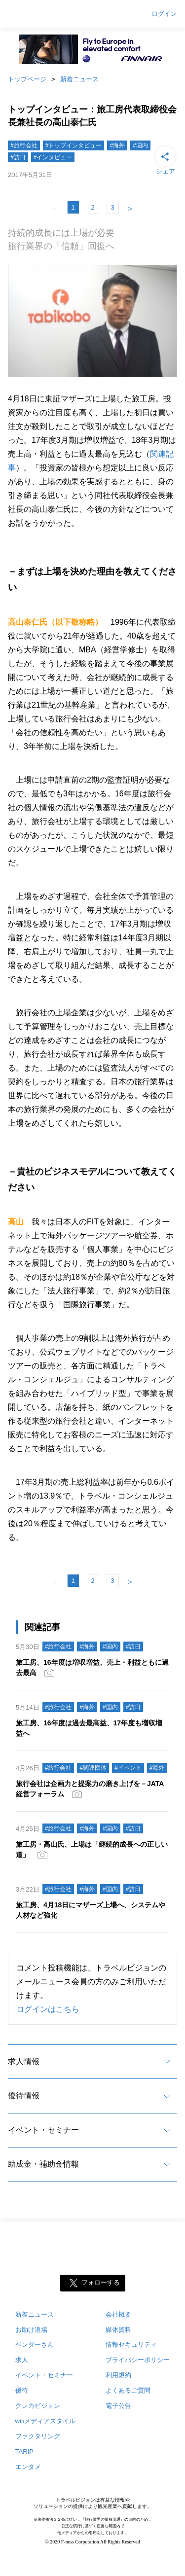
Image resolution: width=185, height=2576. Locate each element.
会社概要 (118, 2314)
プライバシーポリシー (138, 2359)
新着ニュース (79, 79)
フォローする (100, 2282)
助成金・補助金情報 (43, 2164)
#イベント (128, 1767)
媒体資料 (118, 2329)
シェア (165, 159)
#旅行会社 (23, 145)
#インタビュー (53, 157)
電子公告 (118, 2405)
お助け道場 (31, 2329)
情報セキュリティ (131, 2344)
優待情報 (23, 2095)
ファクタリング (37, 2436)
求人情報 (23, 2061)
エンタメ (28, 2466)
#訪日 (18, 157)
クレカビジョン (37, 2405)
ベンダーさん (34, 2344)
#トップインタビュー (73, 145)
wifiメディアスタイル (45, 2421)
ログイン (164, 13)
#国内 (140, 145)
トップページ (27, 79)
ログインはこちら (47, 2009)
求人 (21, 2359)
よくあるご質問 (128, 2390)
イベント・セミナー (43, 2130)
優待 (21, 2390)
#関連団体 (93, 1767)
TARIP (24, 2451)
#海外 (117, 145)
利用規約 (118, 2375)
